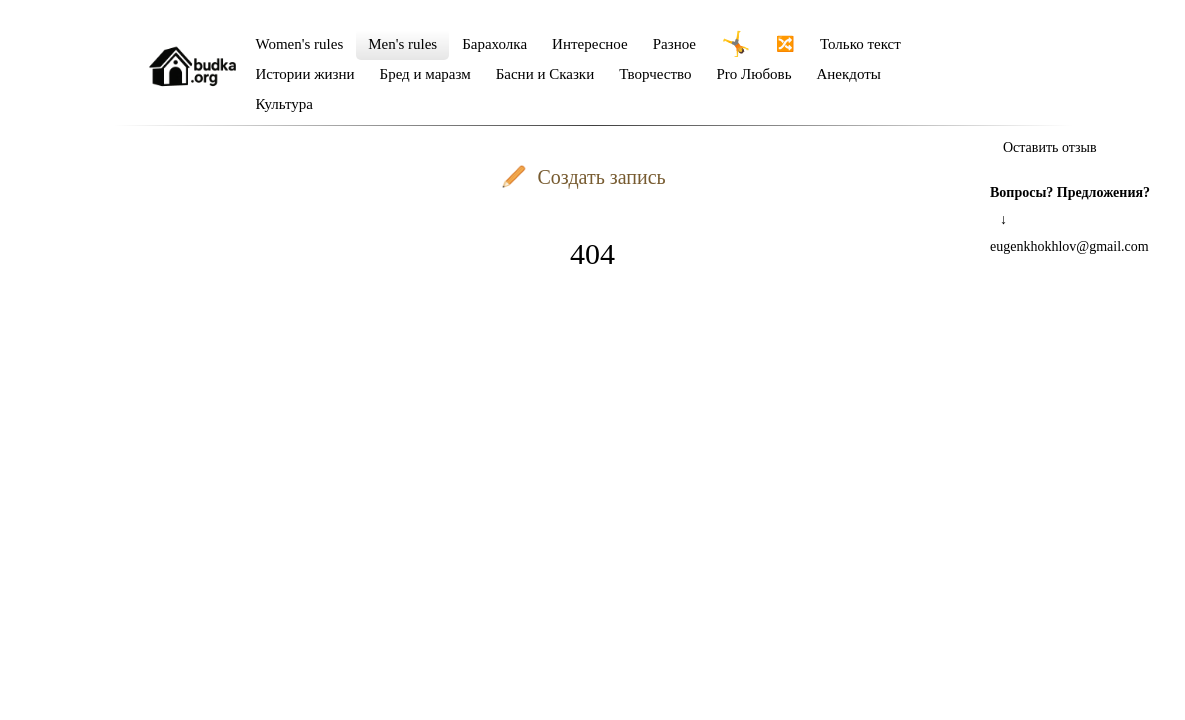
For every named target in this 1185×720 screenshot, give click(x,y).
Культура (285, 104)
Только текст (860, 44)
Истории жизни (305, 74)
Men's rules (402, 44)
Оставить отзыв (1050, 147)
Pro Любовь (753, 74)
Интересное (590, 44)
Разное (674, 44)
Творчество (655, 74)
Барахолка (494, 44)
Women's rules (300, 44)
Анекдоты (849, 74)
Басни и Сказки (545, 74)
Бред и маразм (425, 74)
